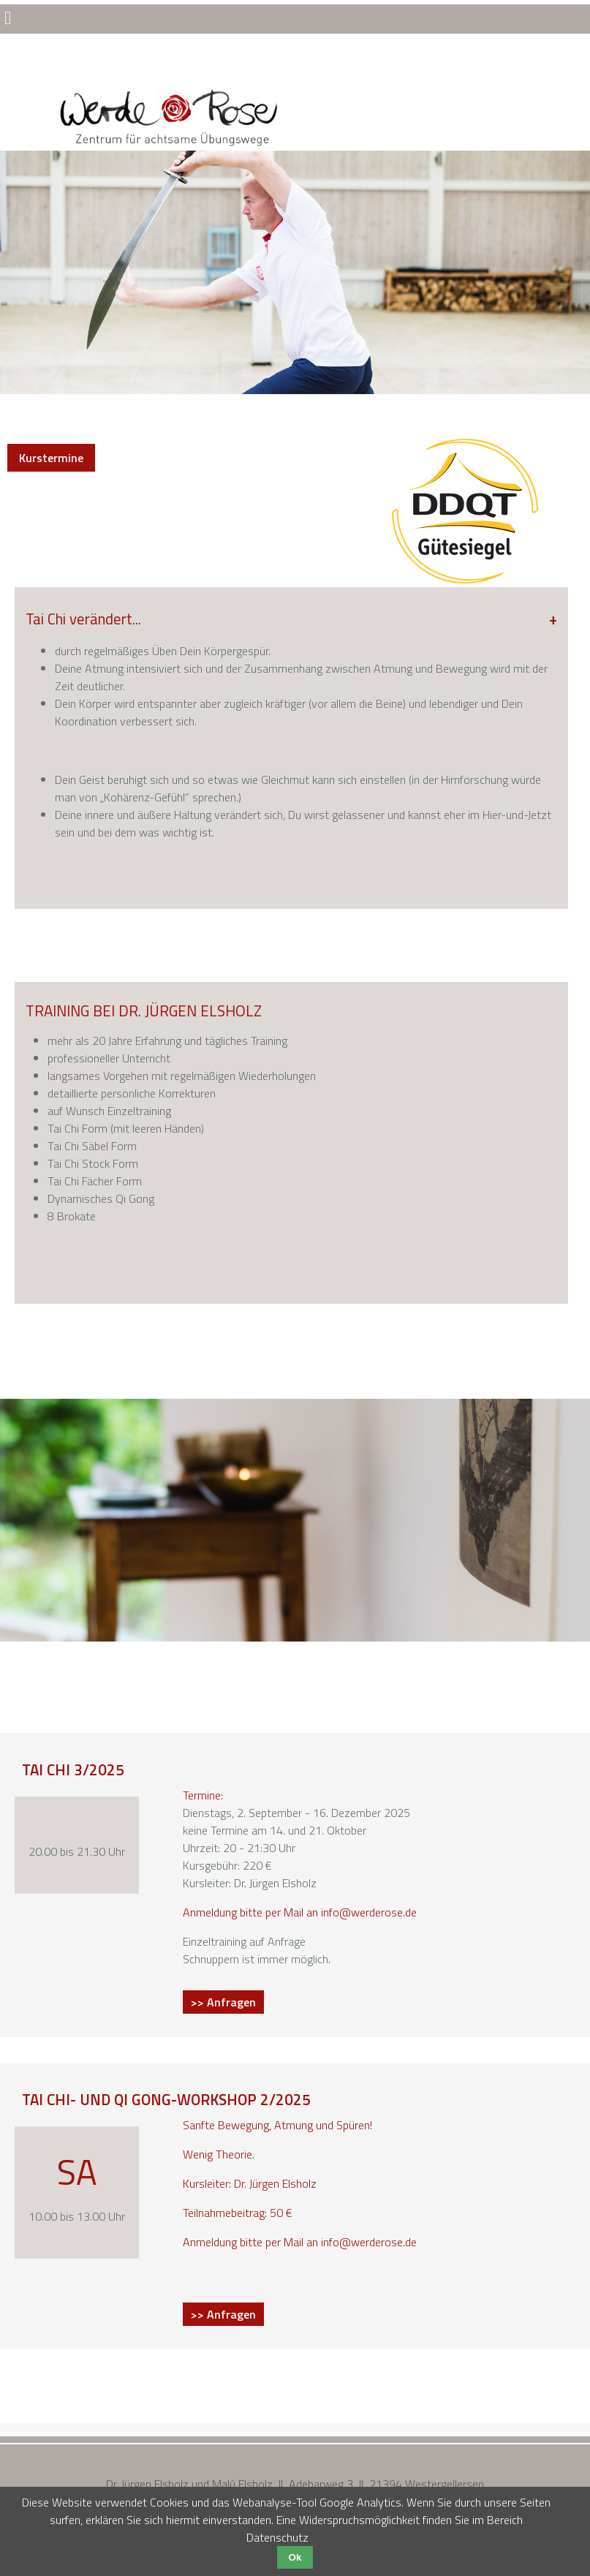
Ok (295, 2557)
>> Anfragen (227, 2003)
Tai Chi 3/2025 (73, 1769)
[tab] (291, 723)
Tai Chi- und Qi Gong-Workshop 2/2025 (166, 2099)
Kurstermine (51, 458)
